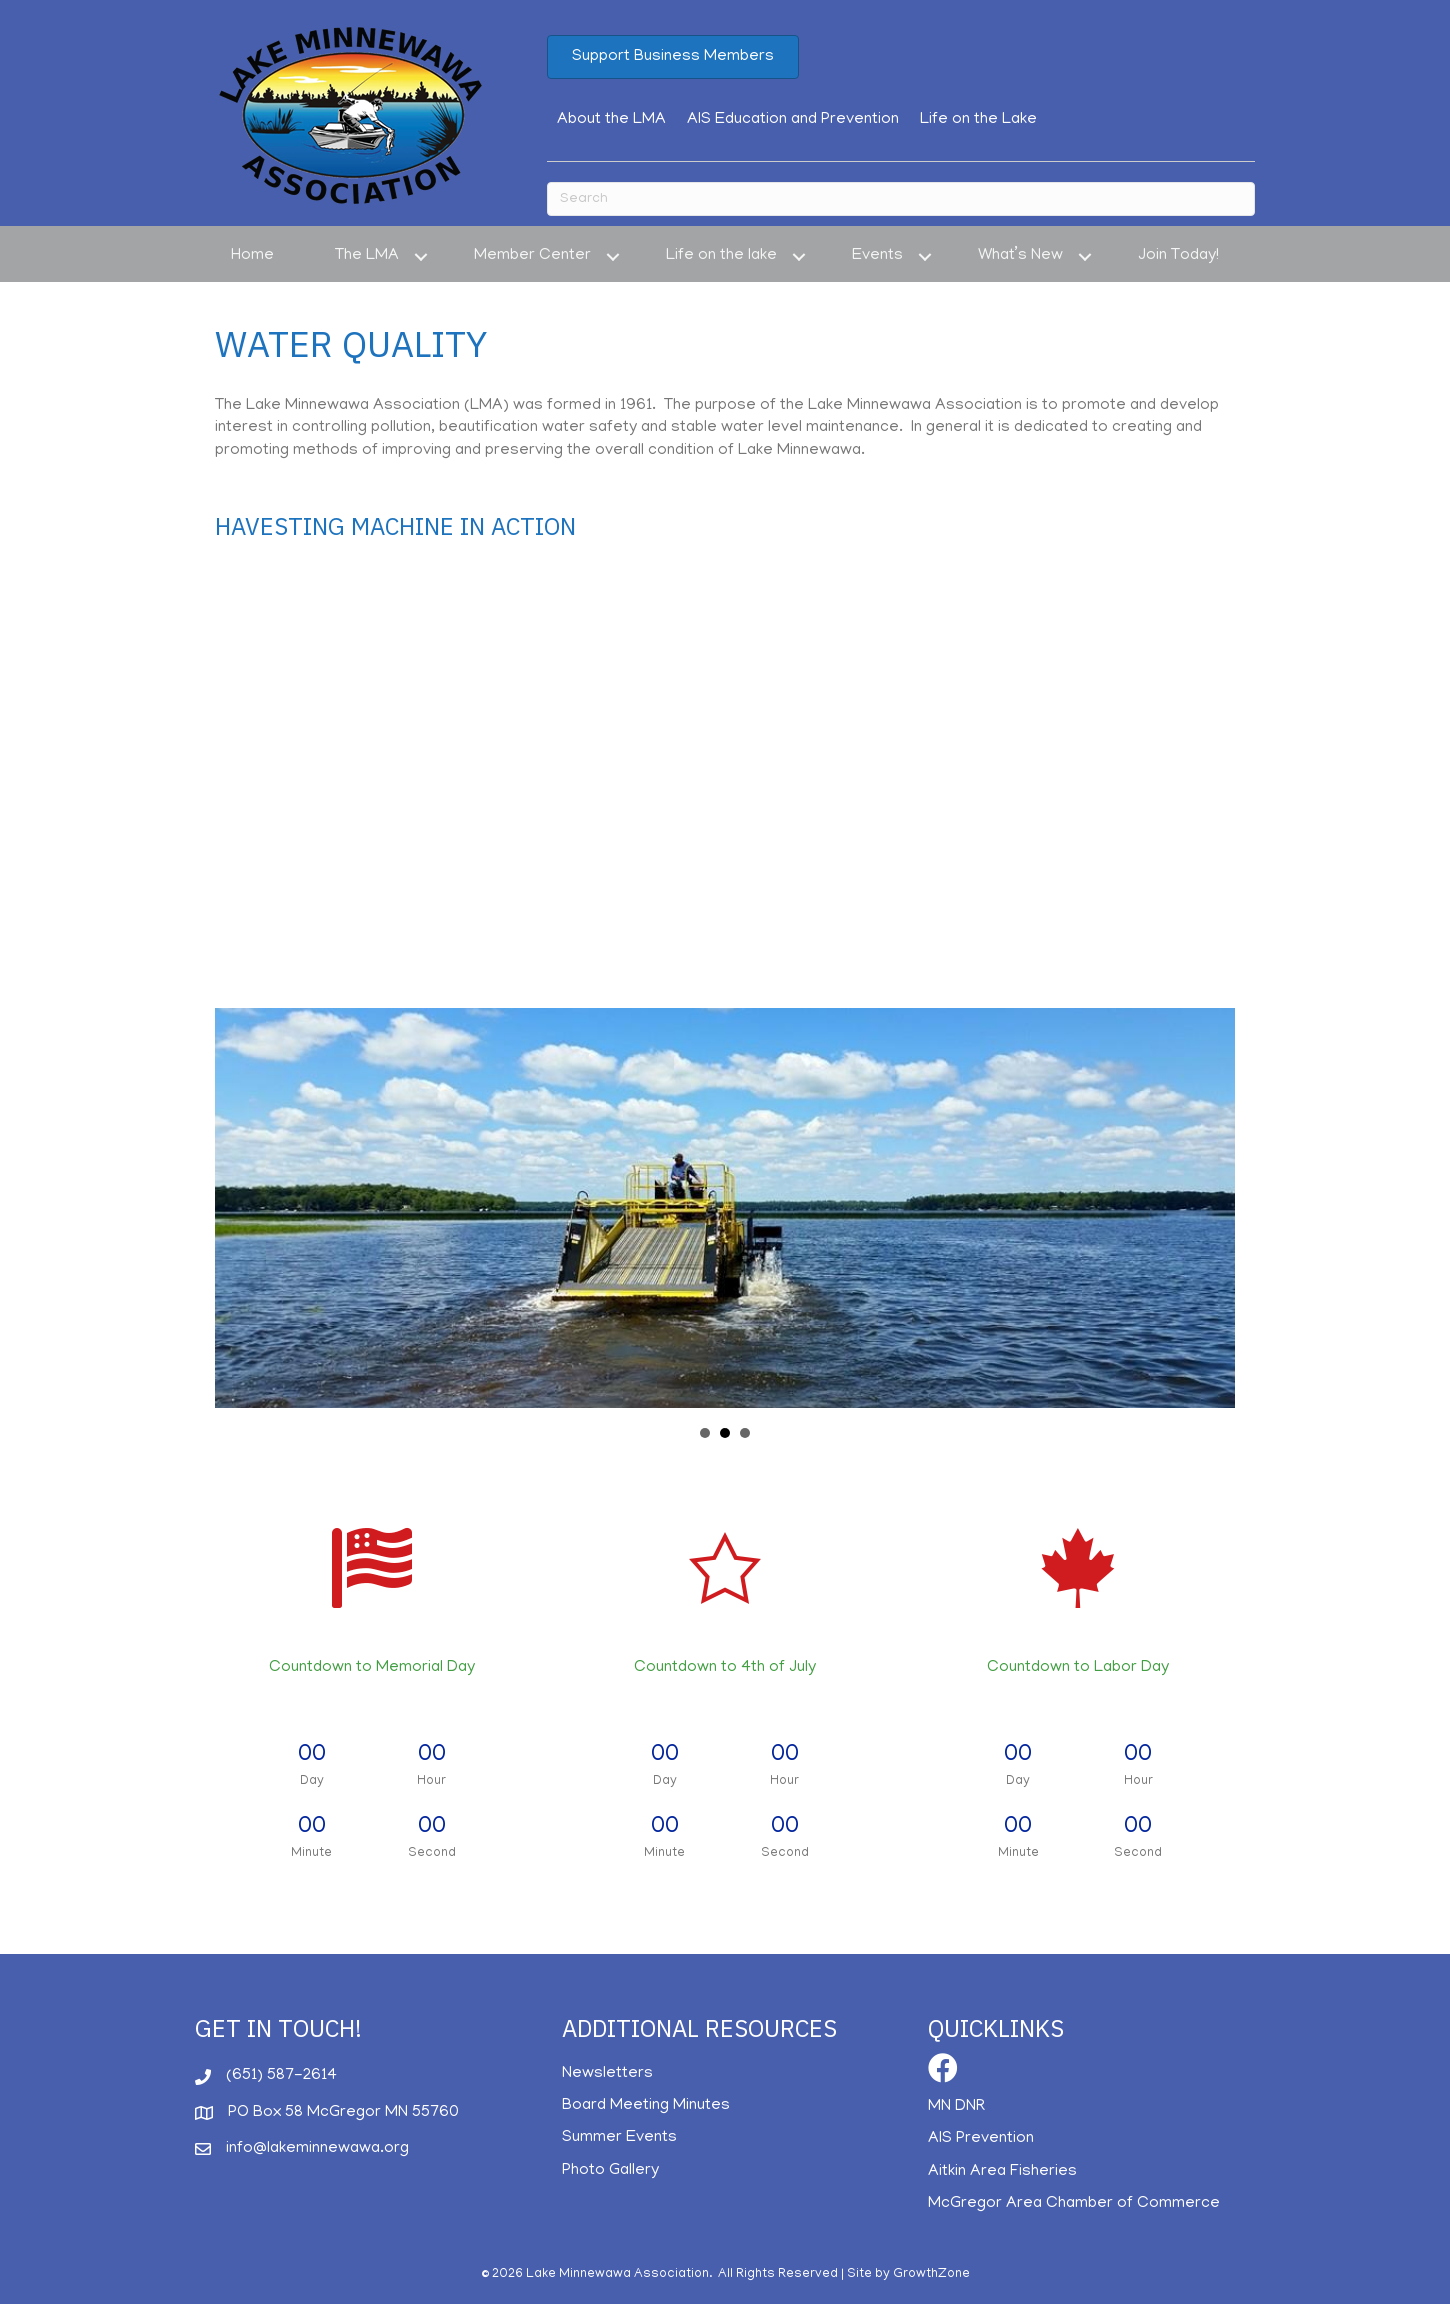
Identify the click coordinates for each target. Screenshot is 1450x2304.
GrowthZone (931, 2274)
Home (252, 256)
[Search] (901, 199)
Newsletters (607, 2074)
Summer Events (619, 2138)
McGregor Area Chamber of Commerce (1074, 2204)
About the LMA (611, 120)
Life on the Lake (978, 120)
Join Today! (1178, 256)
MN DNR (956, 2107)
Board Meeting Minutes (646, 2106)
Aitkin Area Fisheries (1002, 2172)
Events (877, 256)
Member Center (532, 256)
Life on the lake (721, 256)
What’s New (1020, 256)
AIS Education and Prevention (793, 120)
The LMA (367, 256)
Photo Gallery (610, 2171)
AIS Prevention (981, 2139)
